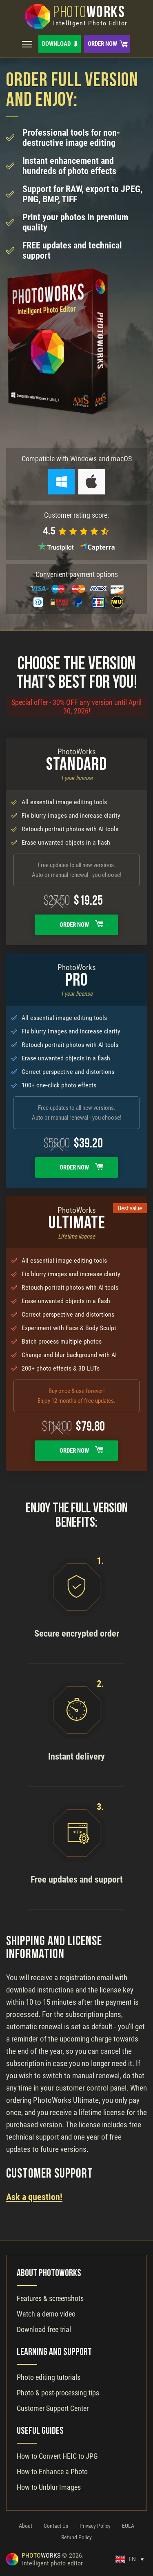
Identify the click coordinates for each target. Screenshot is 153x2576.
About (25, 2525)
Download (56, 43)
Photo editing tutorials (48, 2377)
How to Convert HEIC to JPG (57, 2456)
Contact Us (56, 2525)
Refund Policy (76, 2537)
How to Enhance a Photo (52, 2471)
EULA (128, 2525)
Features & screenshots (50, 2298)
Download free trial (44, 2329)
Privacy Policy (95, 2525)
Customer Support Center (53, 2408)
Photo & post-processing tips (58, 2392)
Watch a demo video (46, 2314)
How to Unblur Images (49, 2487)
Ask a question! (34, 2197)
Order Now (102, 43)
